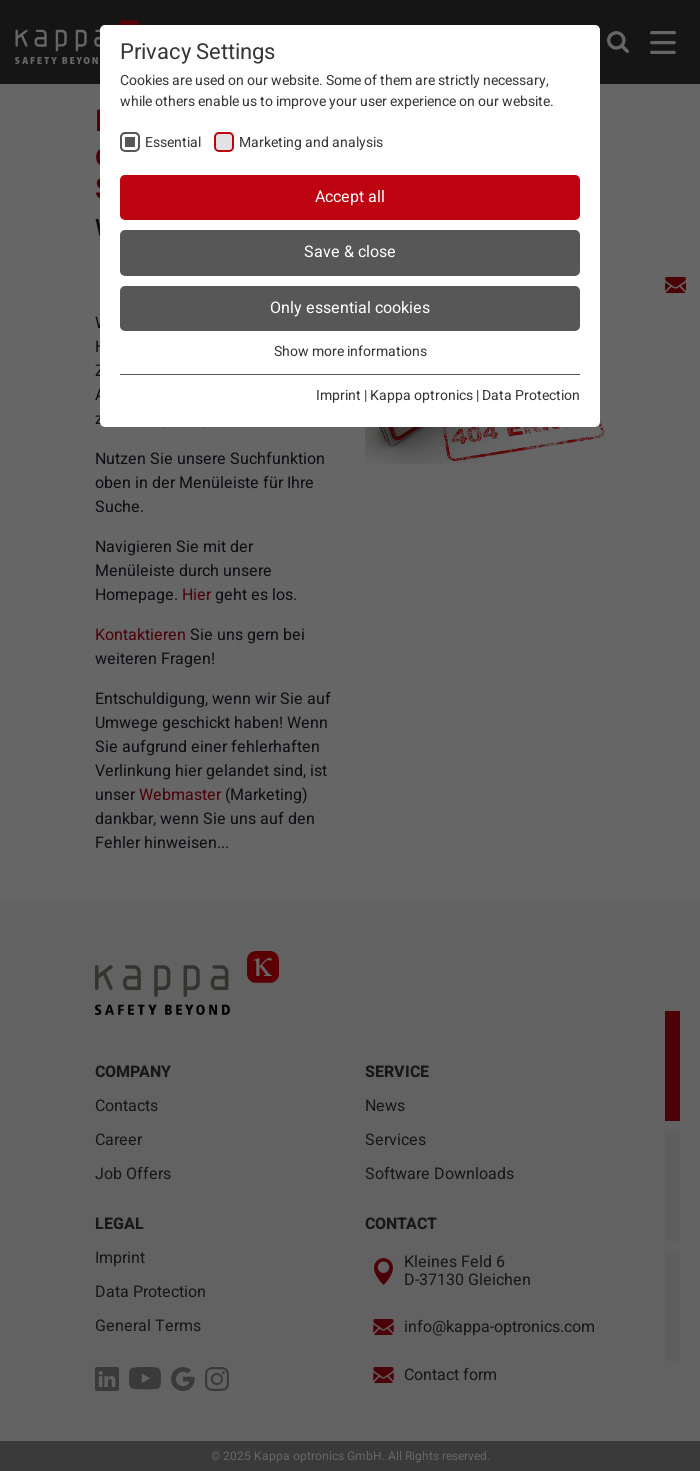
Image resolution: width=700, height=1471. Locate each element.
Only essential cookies (350, 308)
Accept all (350, 197)
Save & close (350, 252)
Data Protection (531, 395)
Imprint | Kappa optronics (394, 395)
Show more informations (350, 351)
